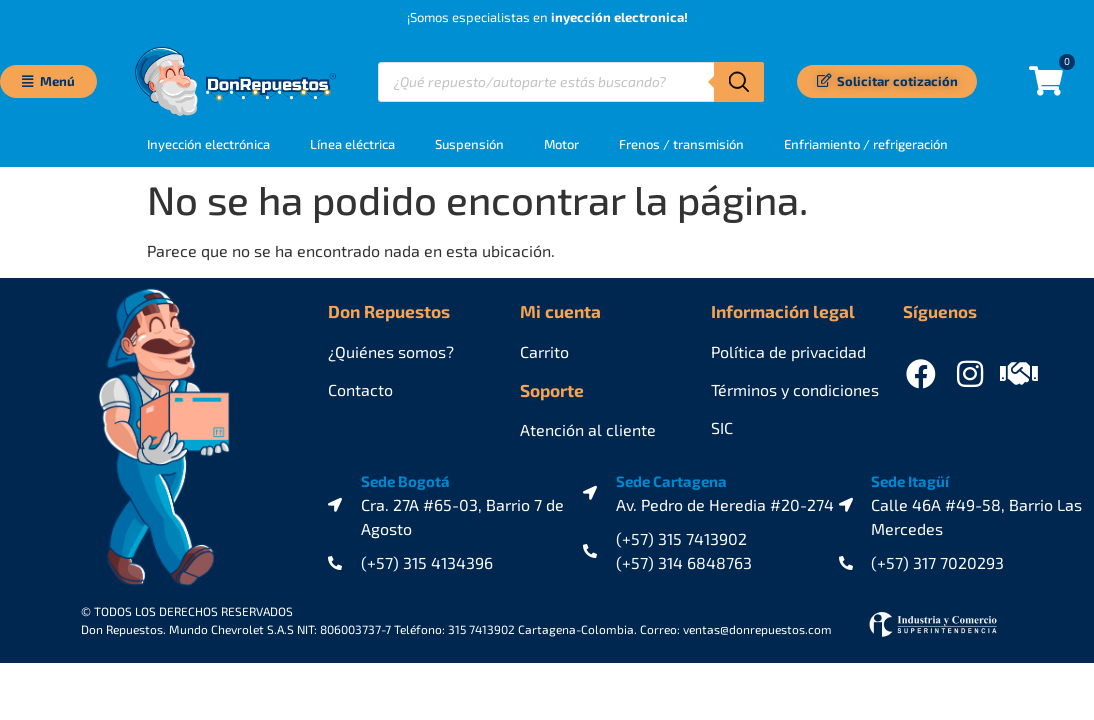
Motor (561, 144)
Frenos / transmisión (681, 144)
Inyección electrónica (208, 144)
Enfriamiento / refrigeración (866, 144)
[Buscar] (739, 82)
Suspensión (469, 144)
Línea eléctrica (352, 144)
